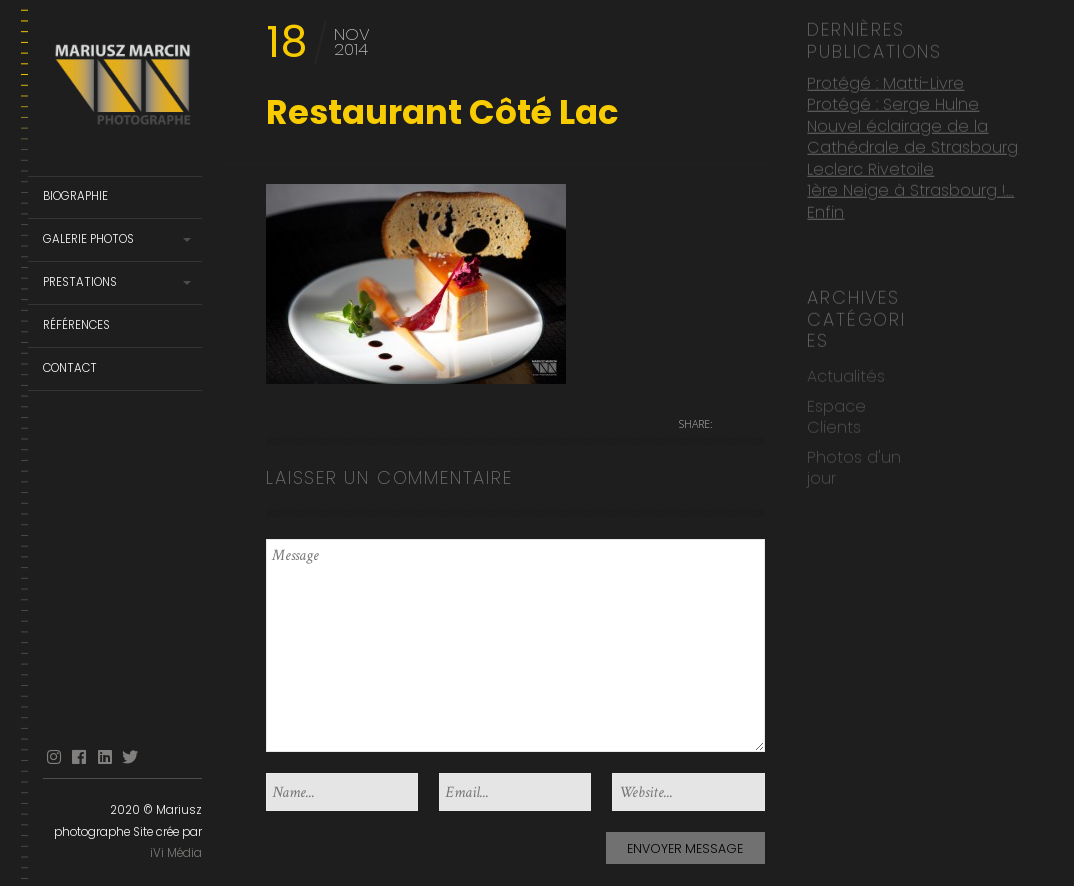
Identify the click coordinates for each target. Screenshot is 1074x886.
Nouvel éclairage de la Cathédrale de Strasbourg (912, 135)
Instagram (54, 757)
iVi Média (176, 853)
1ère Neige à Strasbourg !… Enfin (910, 199)
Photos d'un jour (854, 465)
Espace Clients (836, 415)
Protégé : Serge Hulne (893, 102)
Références (76, 325)
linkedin (105, 757)
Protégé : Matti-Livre (885, 81)
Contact (70, 368)
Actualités (846, 374)
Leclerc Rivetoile (870, 166)
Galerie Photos (88, 239)
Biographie (75, 196)
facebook (79, 757)
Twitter (130, 757)
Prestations (80, 282)
